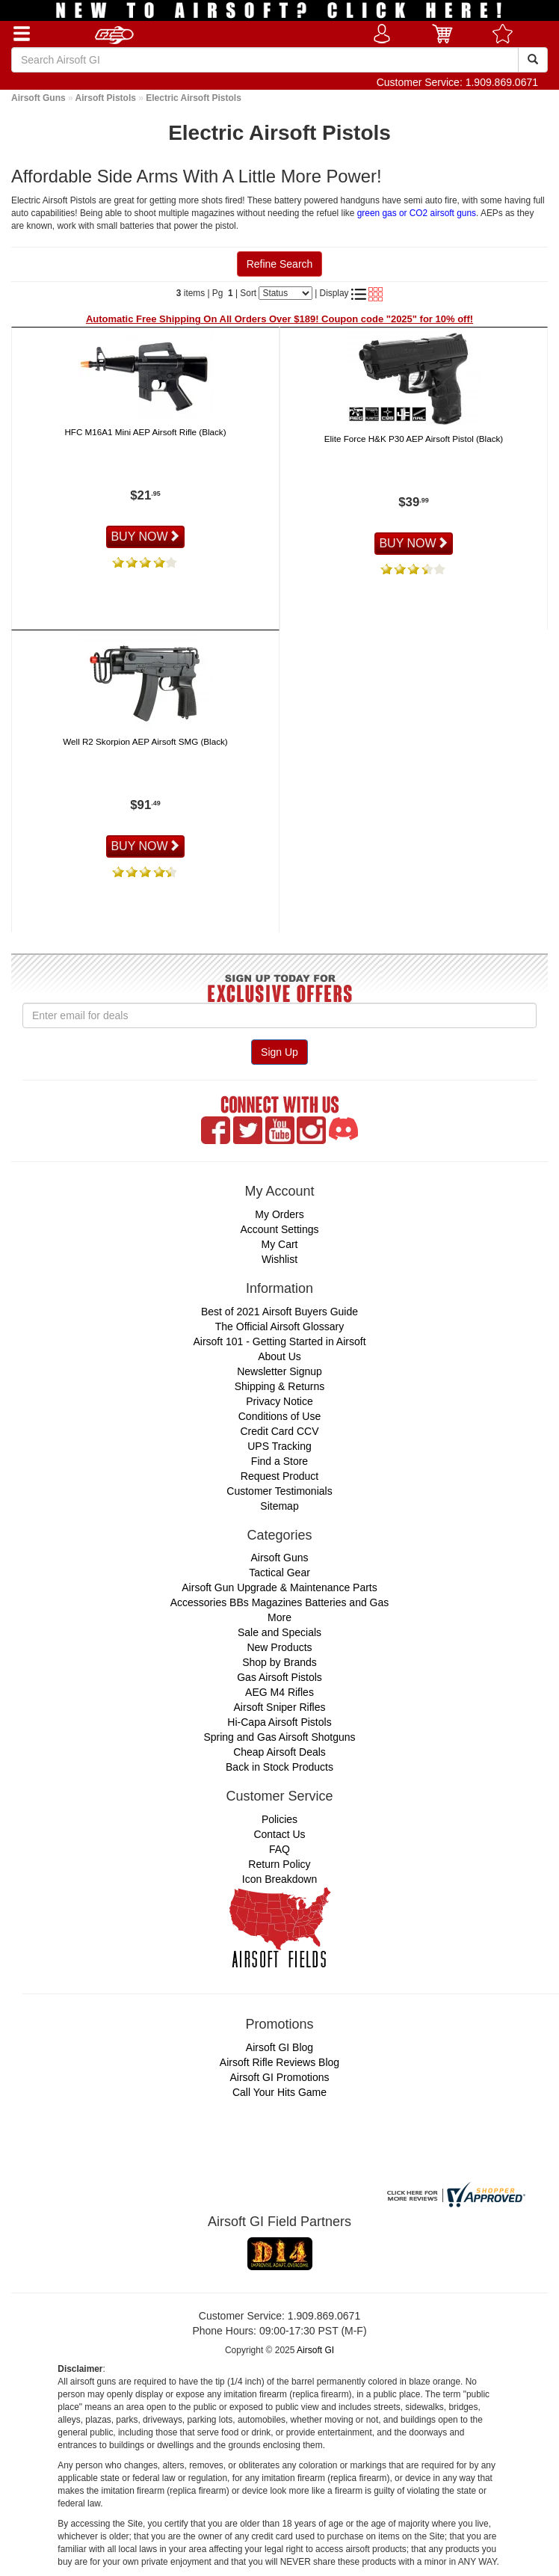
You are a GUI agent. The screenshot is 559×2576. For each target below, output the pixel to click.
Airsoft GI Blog (279, 2047)
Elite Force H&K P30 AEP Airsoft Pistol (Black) (413, 438)
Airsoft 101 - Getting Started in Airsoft (279, 1341)
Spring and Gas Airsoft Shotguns (279, 1737)
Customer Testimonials (279, 1491)
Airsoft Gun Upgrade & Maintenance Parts (279, 1587)
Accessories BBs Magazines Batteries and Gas (279, 1602)
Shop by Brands (279, 1662)
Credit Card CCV (279, 1431)
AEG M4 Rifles (279, 1692)
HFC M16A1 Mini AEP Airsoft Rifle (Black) (145, 432)
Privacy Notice (279, 1401)
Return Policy (279, 1864)
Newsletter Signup (279, 1371)
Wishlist (279, 1259)
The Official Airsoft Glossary (279, 1326)
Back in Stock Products (279, 1767)
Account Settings (279, 1229)
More (279, 1617)
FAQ (279, 1849)
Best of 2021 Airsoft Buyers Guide (279, 1312)
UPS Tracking (279, 1446)
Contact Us (279, 1834)
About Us (279, 1356)
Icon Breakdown (279, 1879)
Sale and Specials (279, 1632)
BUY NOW (145, 536)
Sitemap (279, 1506)
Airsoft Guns (38, 98)
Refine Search (280, 264)
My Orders (279, 1214)
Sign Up (279, 1052)
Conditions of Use (279, 1416)
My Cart (280, 1244)
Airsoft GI (315, 2350)
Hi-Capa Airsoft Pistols (279, 1722)
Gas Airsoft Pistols (279, 1677)
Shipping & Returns (280, 1386)
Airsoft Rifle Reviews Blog (279, 2062)
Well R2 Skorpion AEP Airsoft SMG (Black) (145, 741)
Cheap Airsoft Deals (279, 1752)
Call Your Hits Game (279, 2092)
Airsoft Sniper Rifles (280, 1707)
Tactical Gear (279, 1573)
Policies (279, 1819)
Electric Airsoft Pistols (193, 98)
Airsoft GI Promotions (279, 2077)
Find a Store (279, 1461)
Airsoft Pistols (105, 98)
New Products (279, 1647)
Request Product (279, 1476)
